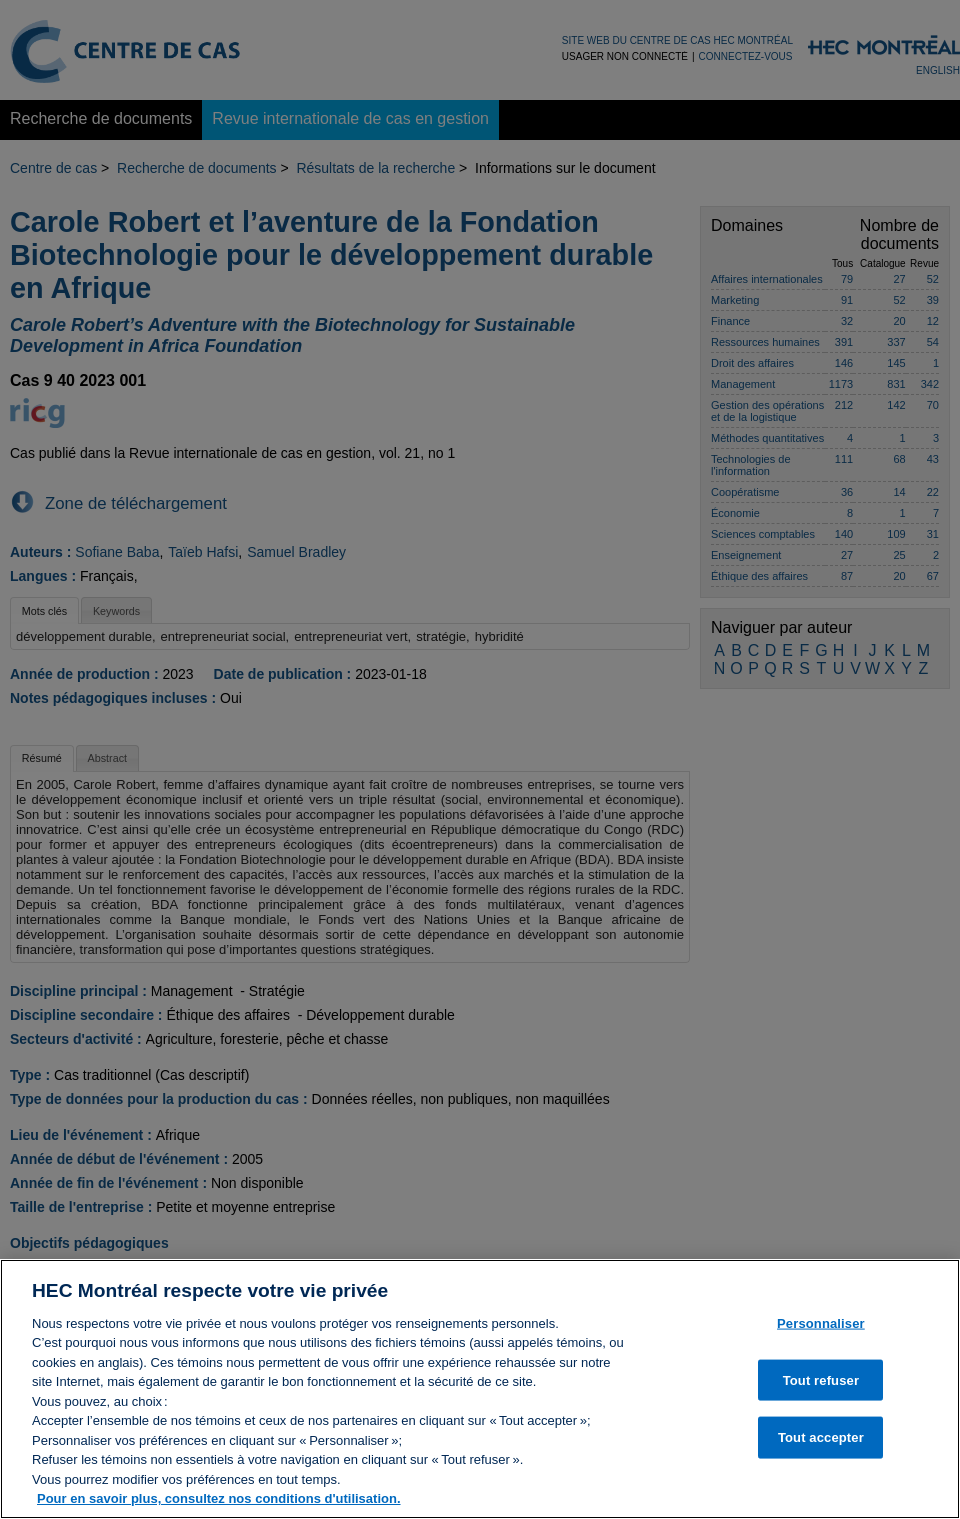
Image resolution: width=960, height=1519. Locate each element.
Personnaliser (821, 1333)
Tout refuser (821, 1390)
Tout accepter (821, 1447)
